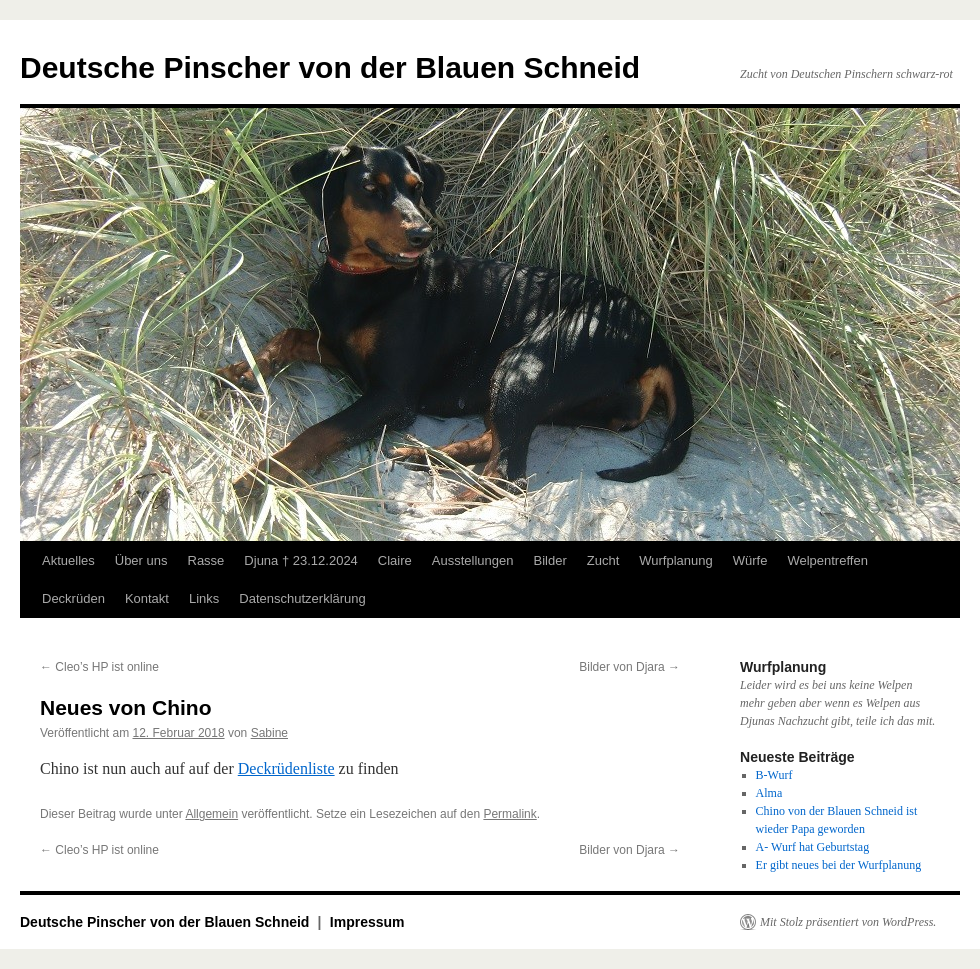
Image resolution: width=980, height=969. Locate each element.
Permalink (509, 814)
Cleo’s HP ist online (99, 667)
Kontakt (147, 598)
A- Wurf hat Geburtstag (813, 847)
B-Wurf (774, 775)
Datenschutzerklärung (302, 598)
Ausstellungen (473, 560)
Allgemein (211, 814)
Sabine (269, 733)
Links (204, 598)
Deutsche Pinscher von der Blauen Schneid (330, 67)
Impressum (367, 922)
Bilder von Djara (629, 667)
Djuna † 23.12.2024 (300, 560)
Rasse (206, 560)
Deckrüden (73, 598)
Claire (395, 560)
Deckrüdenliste (286, 768)
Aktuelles (68, 560)
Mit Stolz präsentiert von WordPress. (848, 922)
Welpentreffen (827, 560)
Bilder (549, 560)
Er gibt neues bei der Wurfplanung (839, 865)
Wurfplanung (675, 560)
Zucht (603, 560)
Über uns (141, 560)
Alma (769, 793)
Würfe (750, 560)
